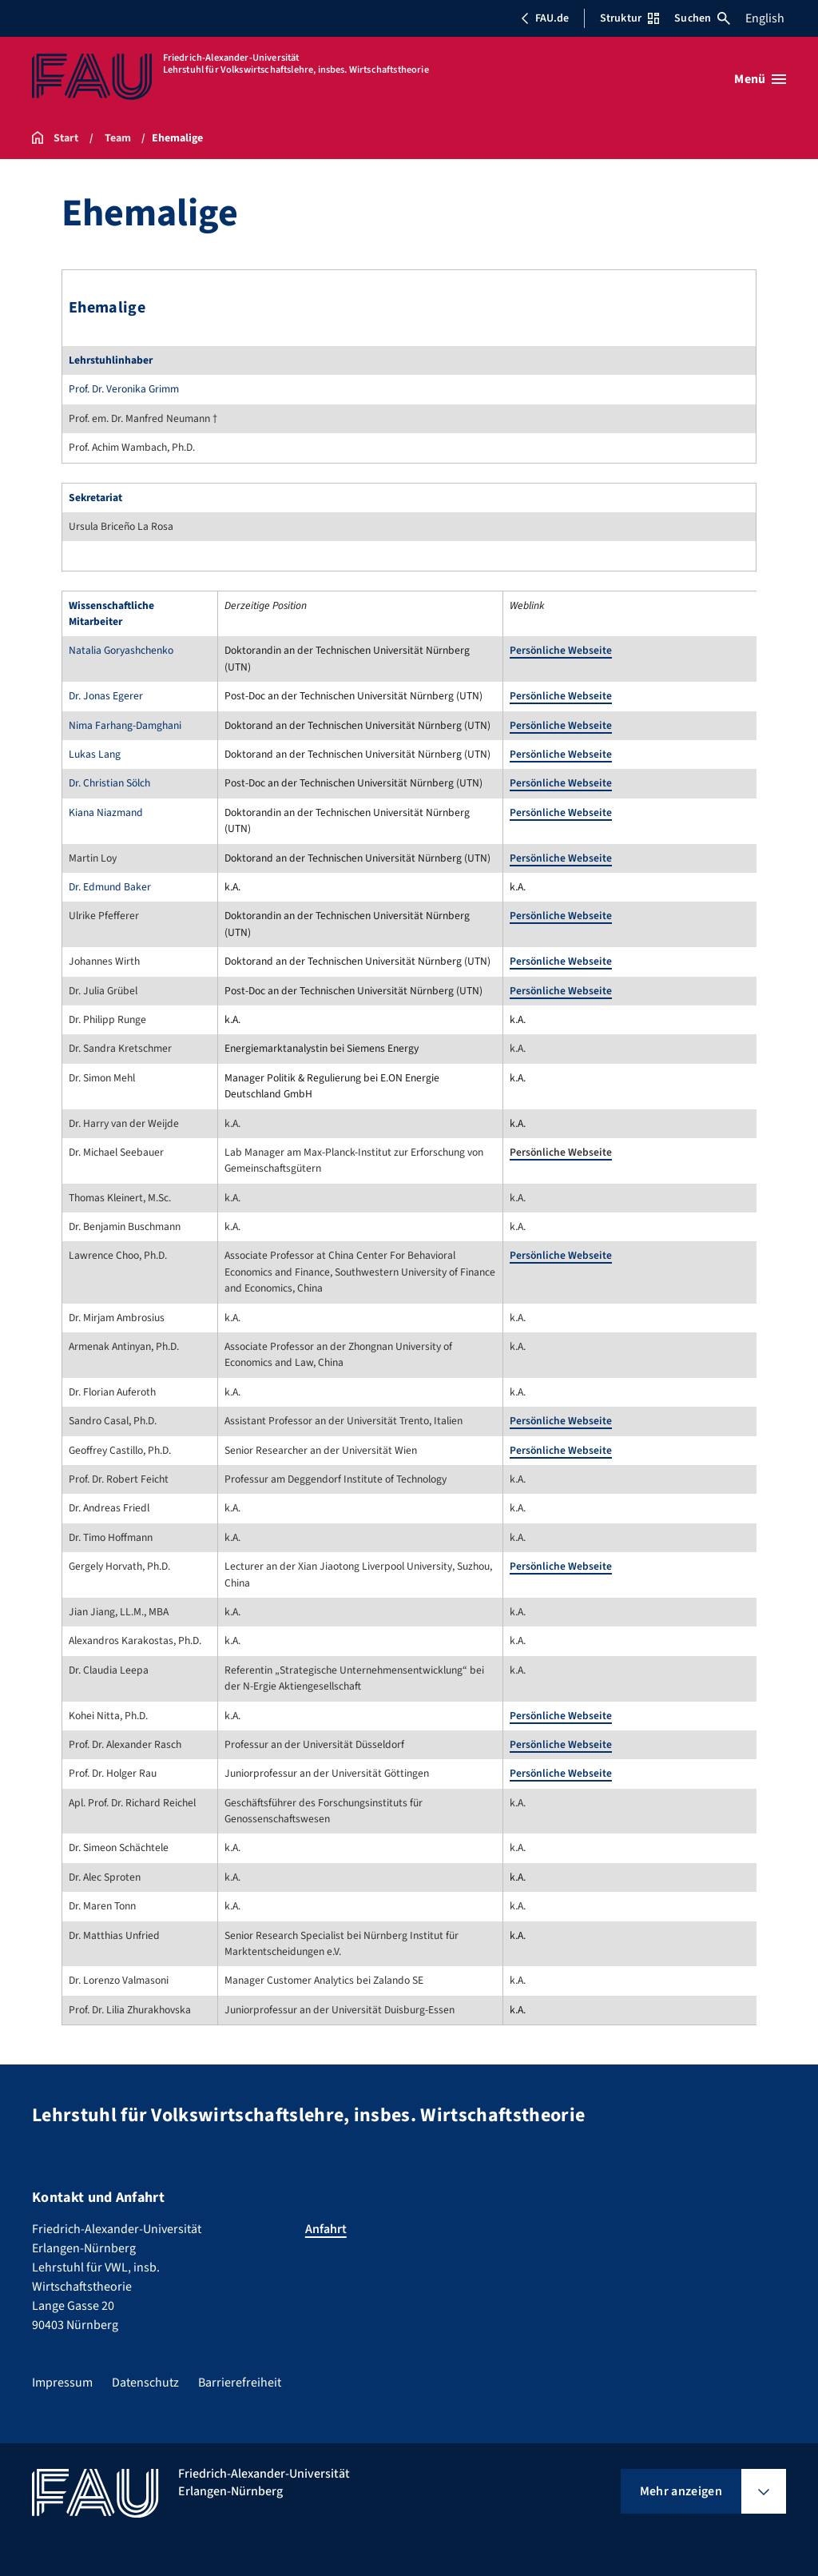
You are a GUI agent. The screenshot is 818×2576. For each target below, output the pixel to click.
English (764, 18)
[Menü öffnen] (760, 79)
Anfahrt (326, 2229)
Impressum (62, 2382)
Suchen (702, 18)
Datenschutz (145, 2382)
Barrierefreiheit (239, 2382)
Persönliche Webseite (561, 650)
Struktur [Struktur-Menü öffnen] (629, 18)
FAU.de (545, 18)
